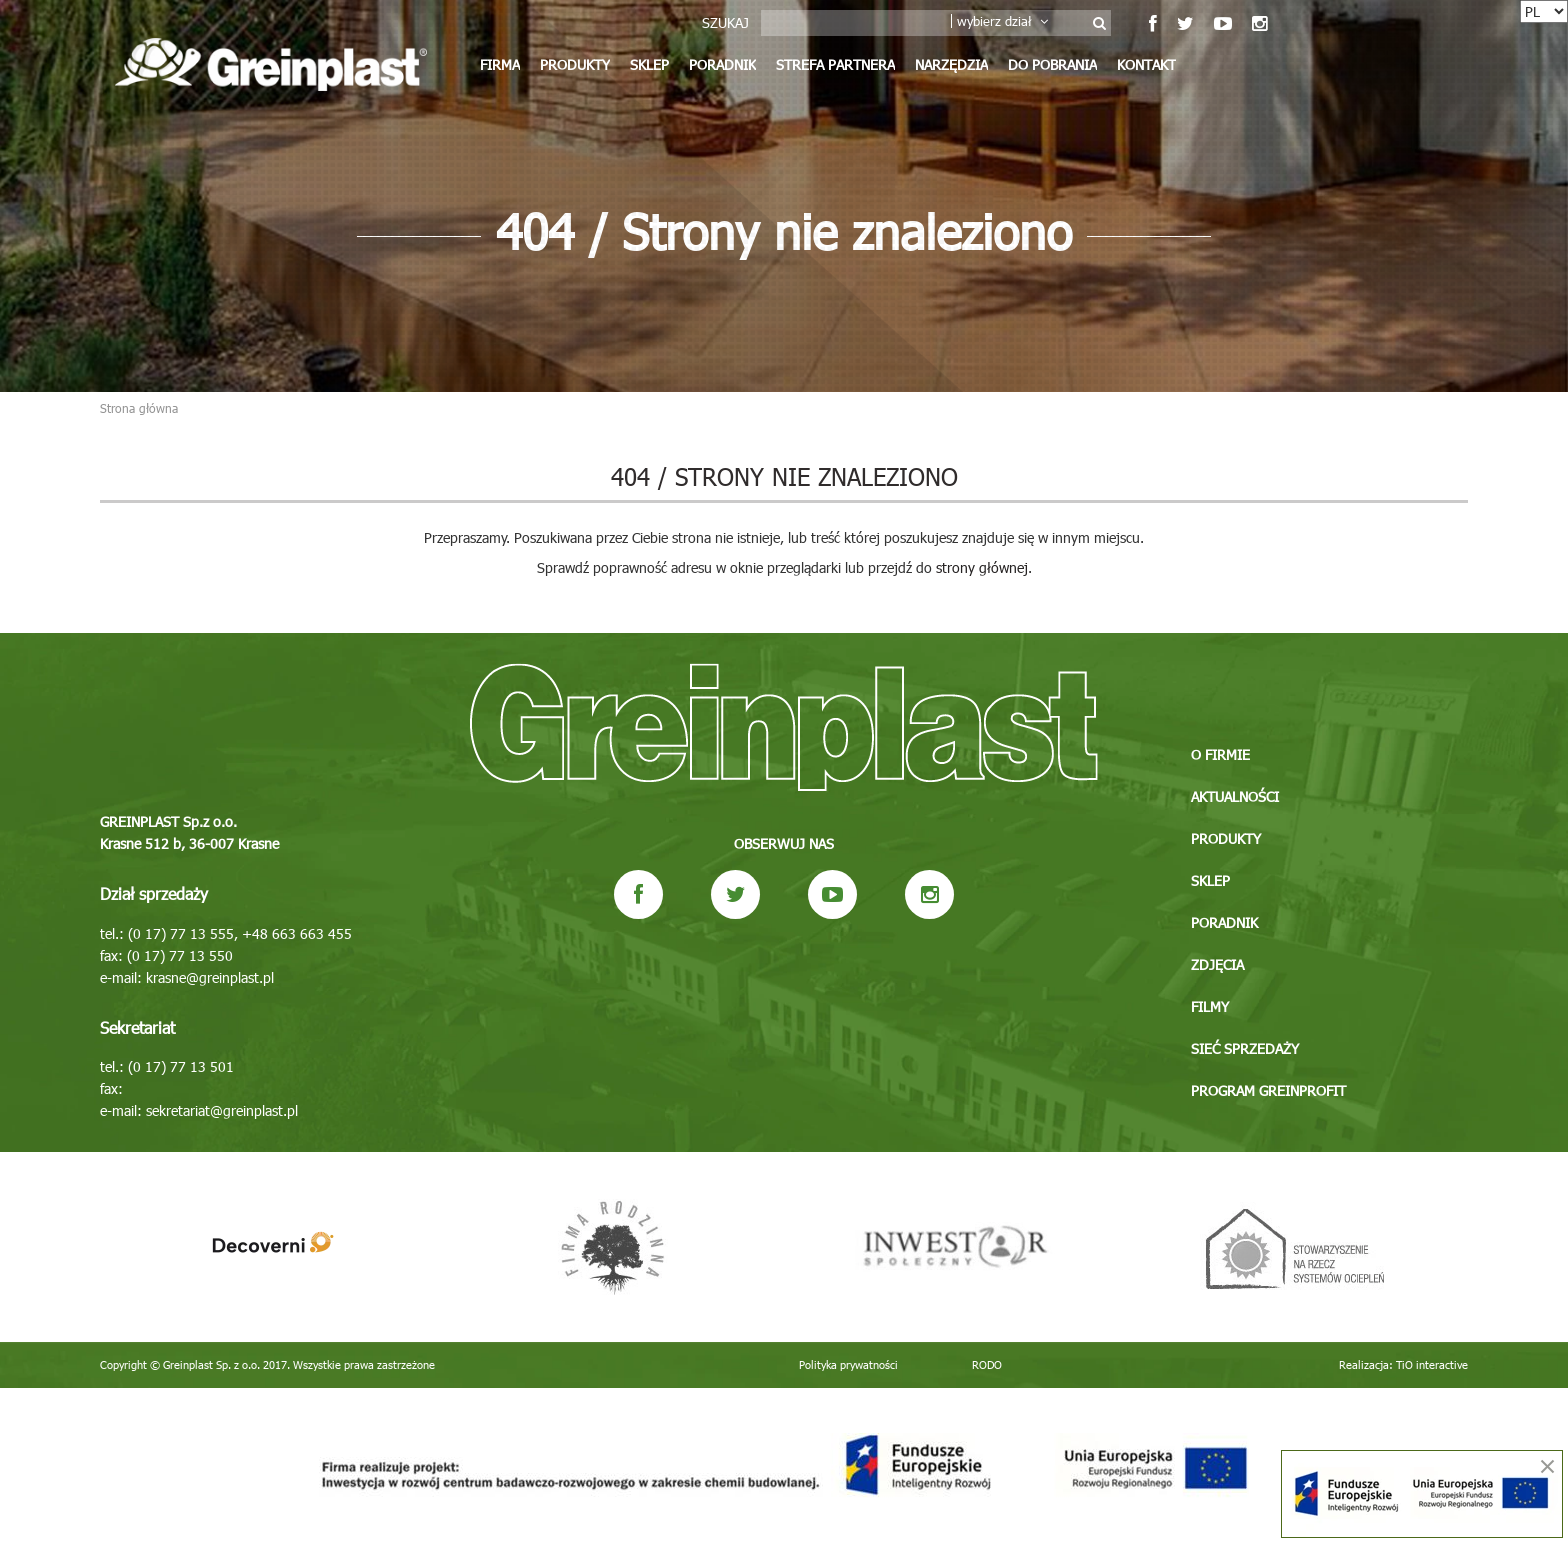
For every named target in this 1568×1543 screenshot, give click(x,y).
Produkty (575, 64)
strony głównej (982, 567)
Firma (500, 64)
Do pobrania (1052, 64)
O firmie (1220, 754)
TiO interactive (1432, 1364)
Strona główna (139, 408)
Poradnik (722, 64)
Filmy (1210, 1006)
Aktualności (1235, 796)
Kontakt (1146, 64)
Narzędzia (951, 64)
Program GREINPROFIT (1268, 1090)
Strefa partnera (835, 64)
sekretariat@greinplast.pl (222, 1110)
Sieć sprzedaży (1245, 1048)
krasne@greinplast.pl (210, 977)
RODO (987, 1364)
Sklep (649, 64)
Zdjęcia (1217, 964)
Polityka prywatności (848, 1364)
